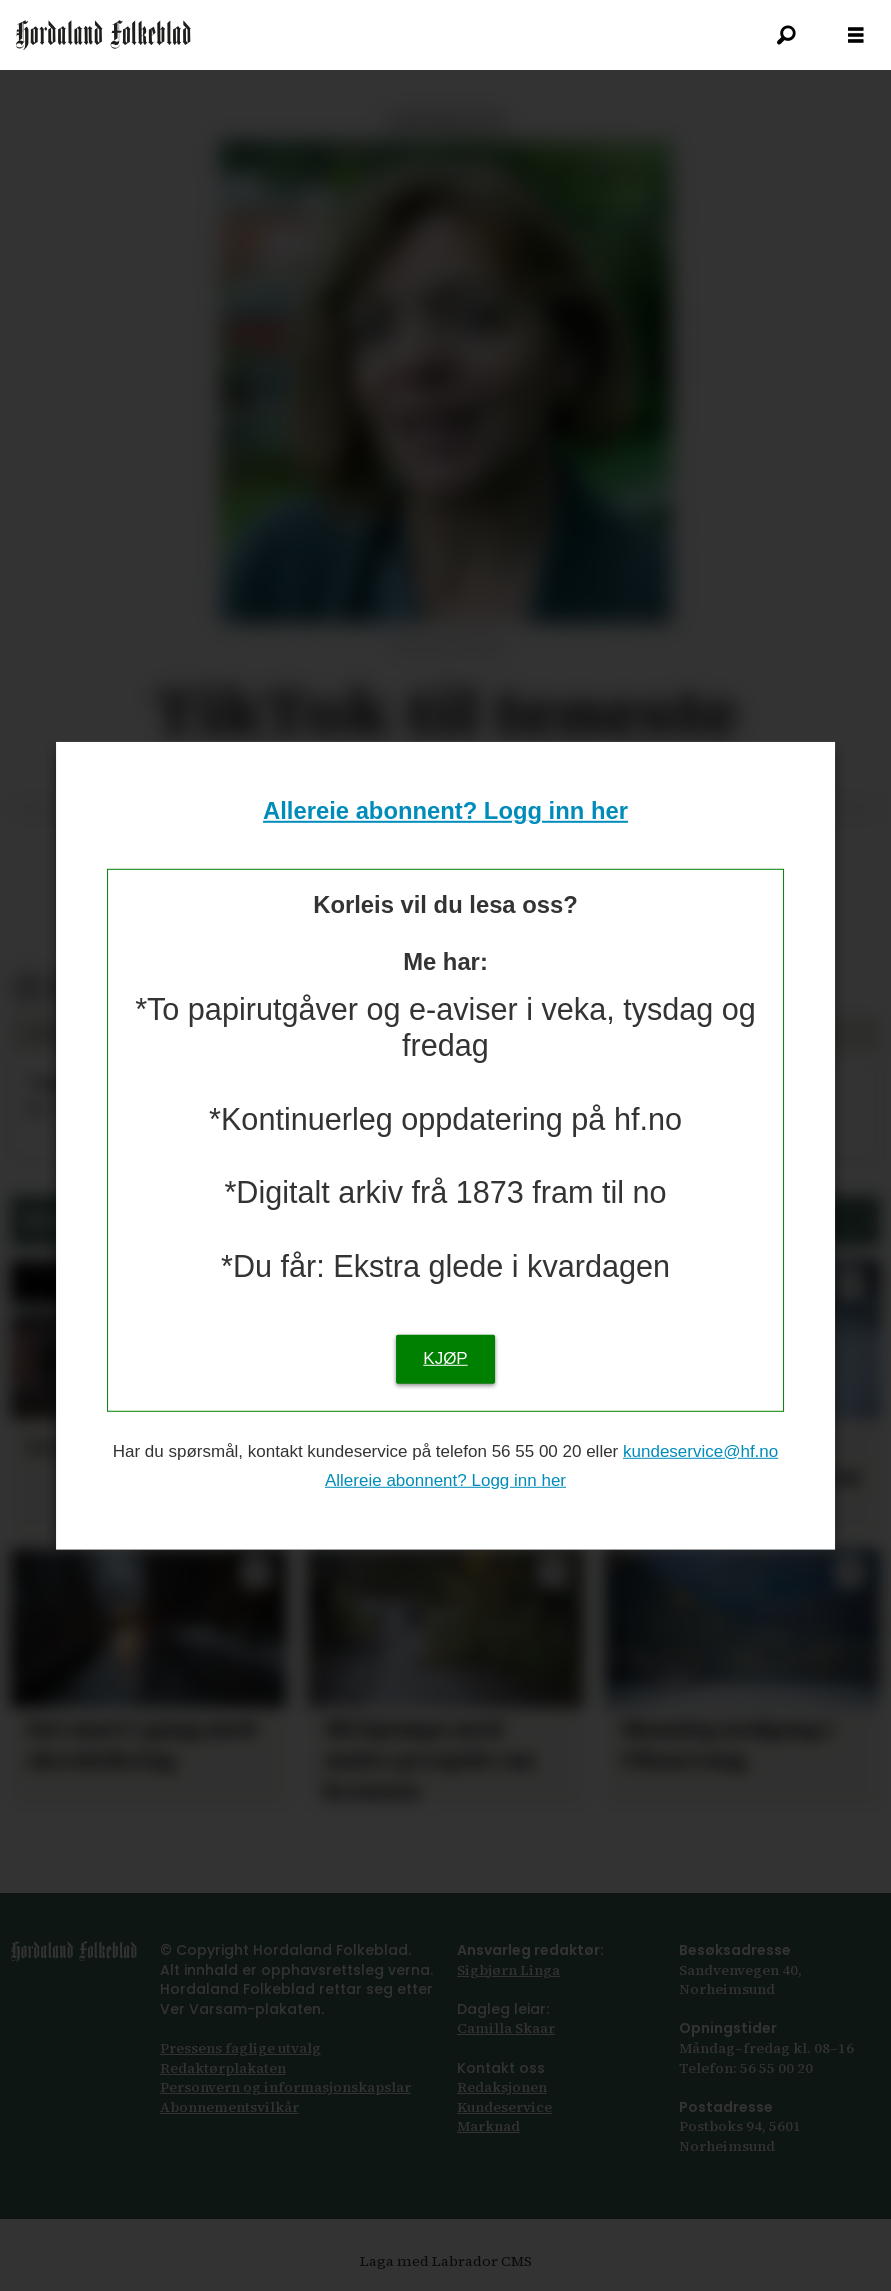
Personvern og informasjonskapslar (285, 2087)
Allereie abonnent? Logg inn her (445, 810)
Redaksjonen (502, 2087)
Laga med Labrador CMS (446, 2261)
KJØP (445, 1358)
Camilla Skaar (506, 2028)
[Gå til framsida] (103, 35)
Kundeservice (504, 2107)
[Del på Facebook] (27, 988)
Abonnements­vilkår (229, 2107)
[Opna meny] (856, 35)
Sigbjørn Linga (508, 1970)
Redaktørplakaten (223, 2068)
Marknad (488, 2126)
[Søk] (786, 35)
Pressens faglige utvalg (240, 2048)
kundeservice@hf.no (700, 1451)
